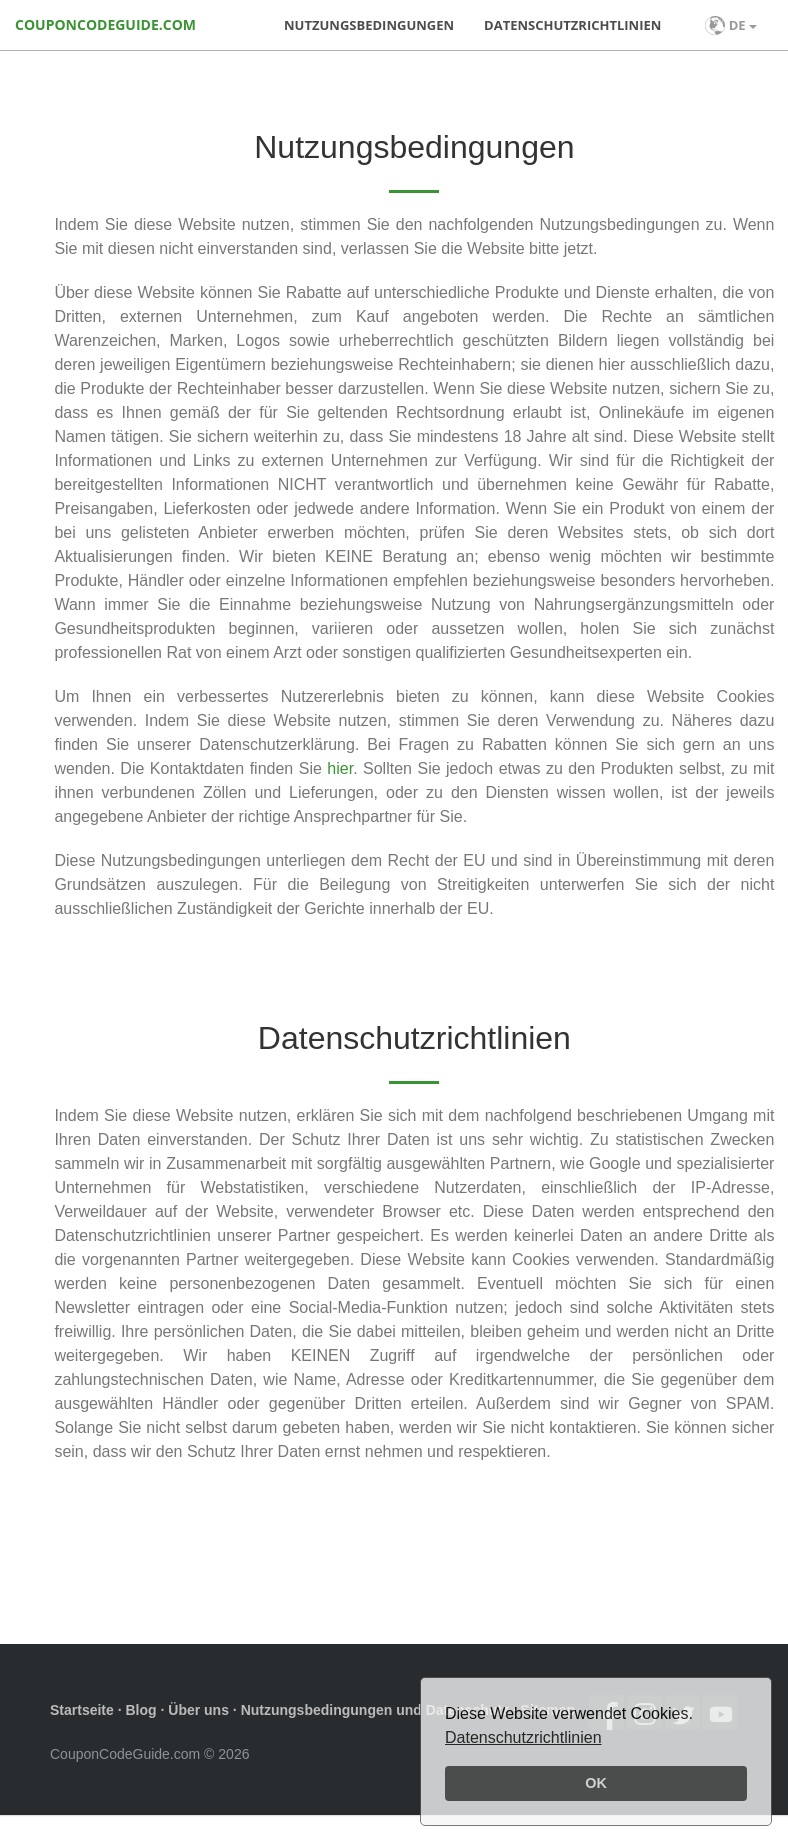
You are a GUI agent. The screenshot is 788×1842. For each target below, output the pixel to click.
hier (340, 768)
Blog (140, 1710)
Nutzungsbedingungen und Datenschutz (375, 1710)
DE (731, 25)
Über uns (198, 1710)
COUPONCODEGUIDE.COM (105, 24)
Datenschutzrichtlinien (523, 1737)
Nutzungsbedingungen (369, 25)
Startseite (82, 1710)
